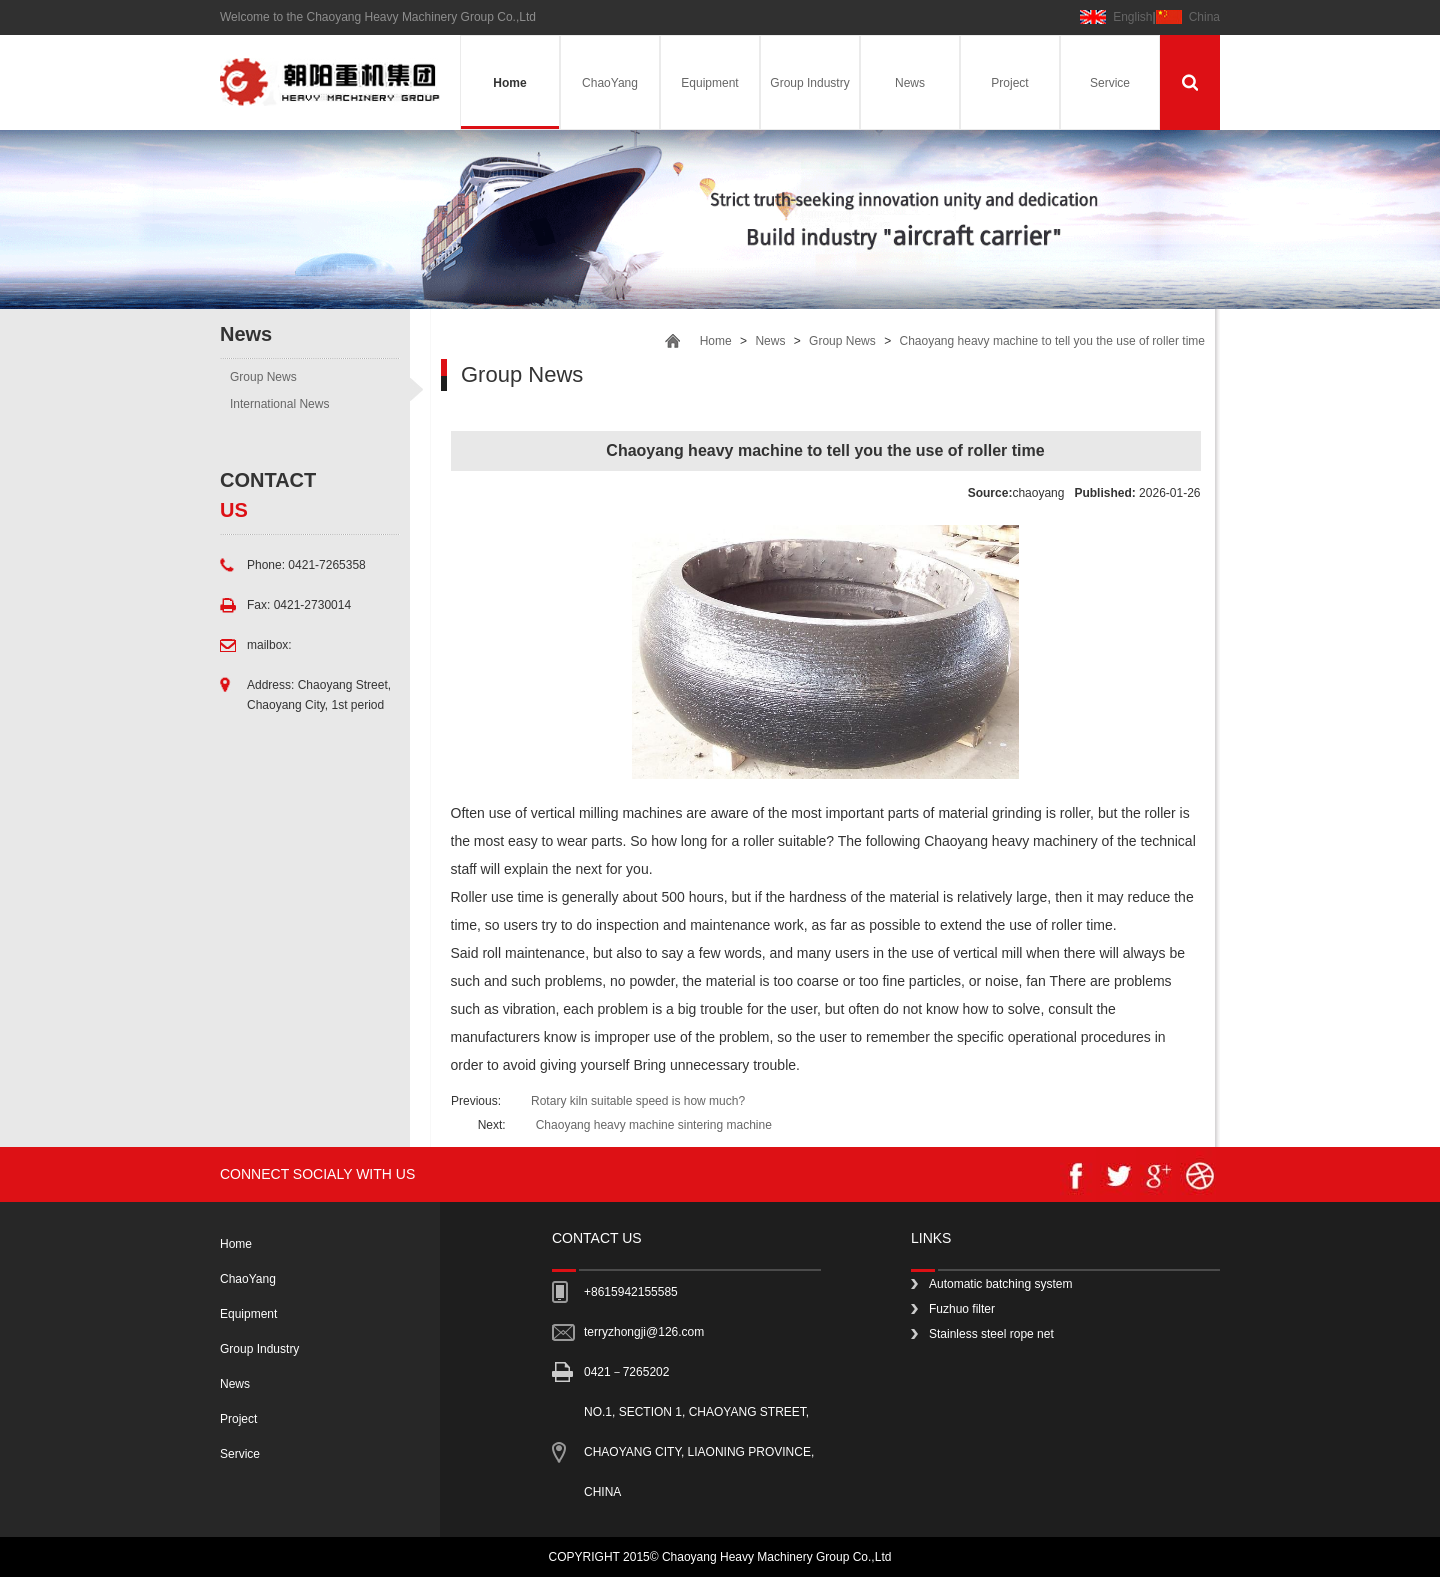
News (910, 83)
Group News (263, 377)
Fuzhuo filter (962, 1309)
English (1132, 17)
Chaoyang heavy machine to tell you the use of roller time (1052, 341)
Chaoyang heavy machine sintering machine (654, 1125)
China (1204, 17)
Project (1009, 83)
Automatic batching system (1000, 1284)
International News (279, 404)
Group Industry (809, 83)
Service (1110, 83)
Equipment (709, 83)
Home (509, 83)
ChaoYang (610, 83)
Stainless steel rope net (991, 1334)
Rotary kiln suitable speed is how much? (638, 1101)
